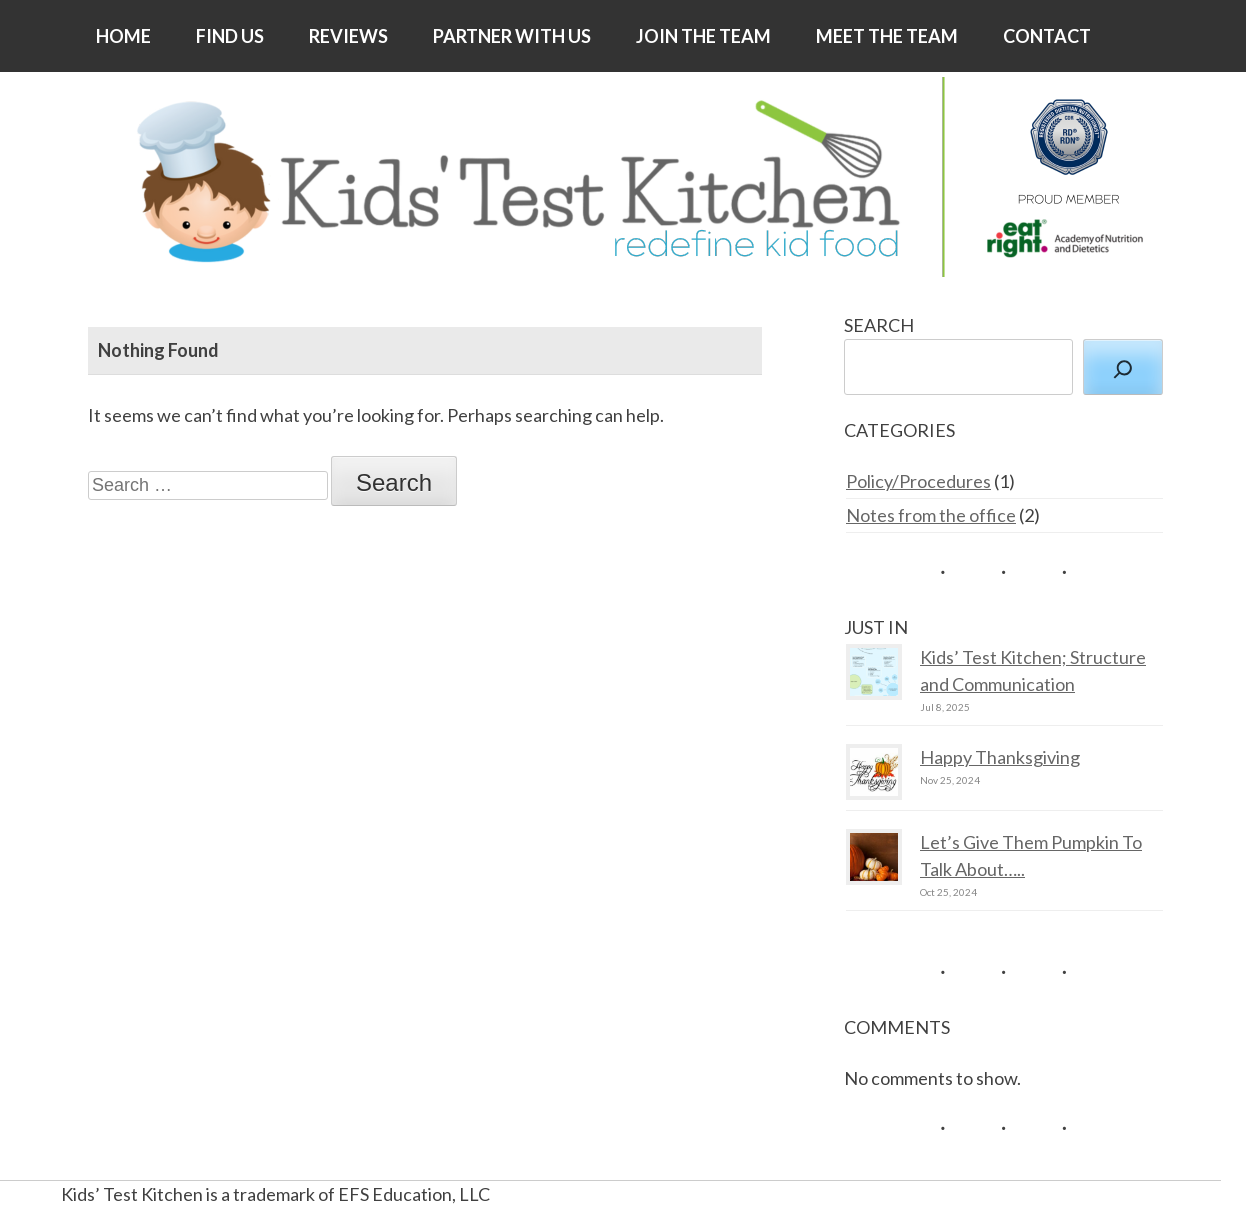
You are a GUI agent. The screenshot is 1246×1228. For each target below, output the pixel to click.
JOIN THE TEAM (703, 36)
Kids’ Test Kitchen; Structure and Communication (1033, 670)
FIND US (230, 36)
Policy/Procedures (918, 481)
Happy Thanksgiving (1000, 757)
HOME (123, 36)
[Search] (1123, 367)
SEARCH (879, 325)
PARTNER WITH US (512, 36)
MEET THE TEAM (887, 36)
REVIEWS (348, 36)
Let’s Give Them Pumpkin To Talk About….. (1031, 855)
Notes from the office (931, 515)
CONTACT (1047, 36)
